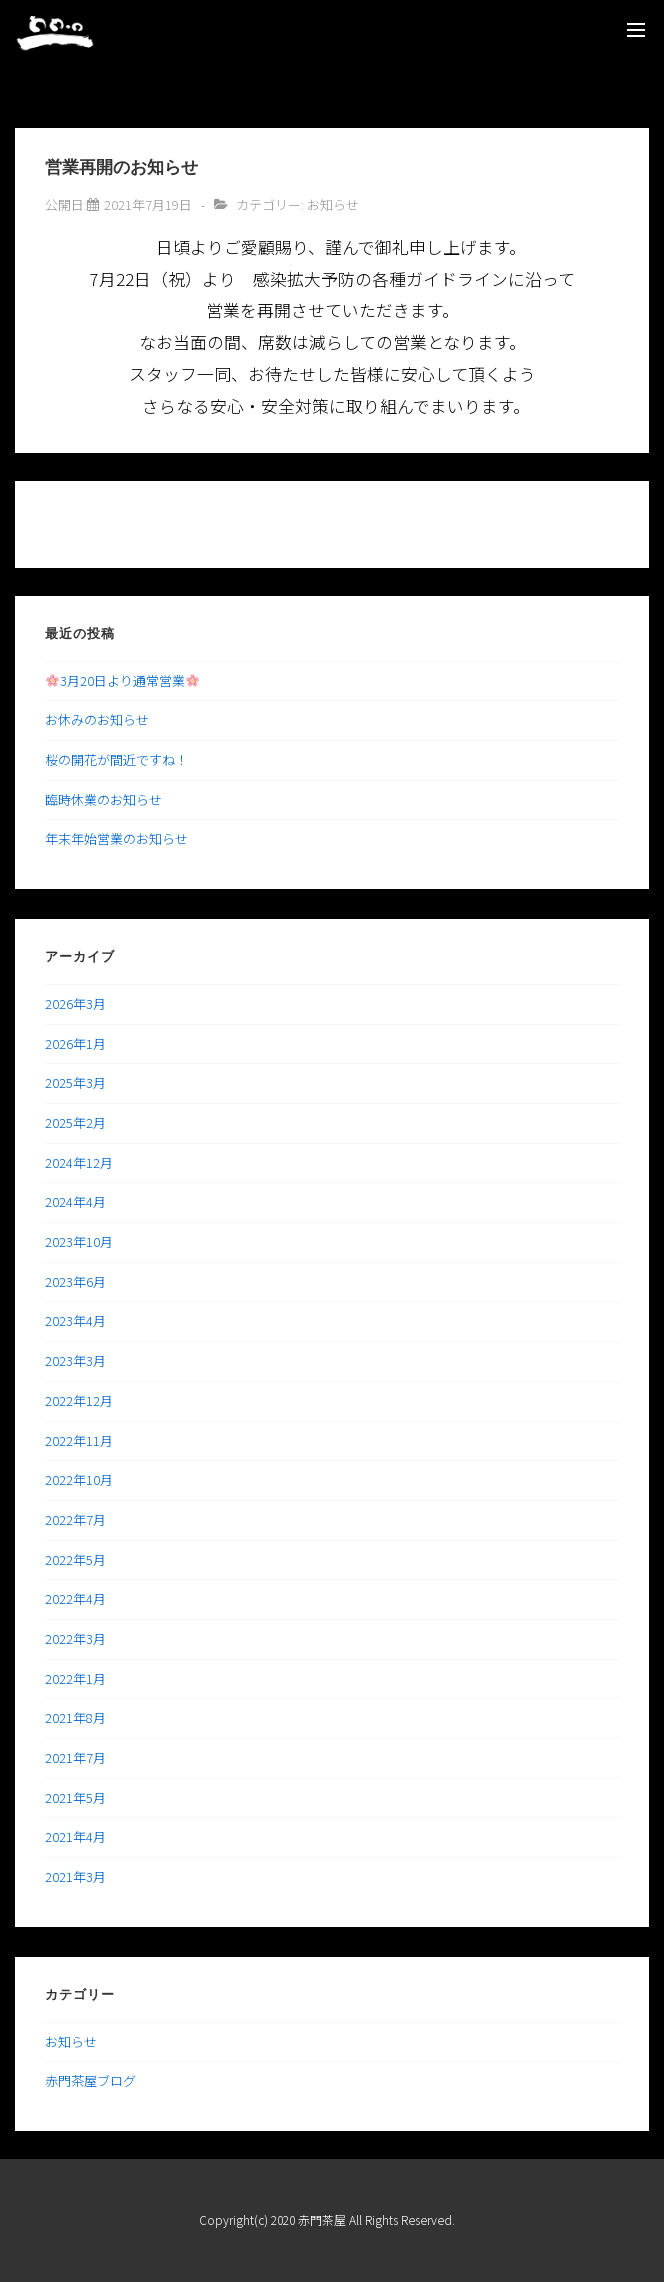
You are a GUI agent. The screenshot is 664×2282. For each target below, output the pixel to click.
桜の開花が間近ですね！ (116, 759)
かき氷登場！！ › (566, 524)
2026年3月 (75, 1003)
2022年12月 (79, 1400)
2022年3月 (75, 1638)
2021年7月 (75, 1757)
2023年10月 (79, 1241)
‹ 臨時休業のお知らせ (111, 524)
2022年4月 (75, 1598)
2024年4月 (75, 1201)
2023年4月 (75, 1320)
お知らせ (333, 204)
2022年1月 (75, 1678)
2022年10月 (79, 1479)
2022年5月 (75, 1559)
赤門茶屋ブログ (90, 2080)
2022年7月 (75, 1519)
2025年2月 (75, 1122)
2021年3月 (75, 1876)
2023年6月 (75, 1281)
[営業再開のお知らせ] (148, 204)
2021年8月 (75, 1717)
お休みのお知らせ (97, 719)
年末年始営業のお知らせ (116, 838)
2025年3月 (75, 1082)
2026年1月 (75, 1043)
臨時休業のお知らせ (103, 799)
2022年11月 (79, 1440)
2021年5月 (75, 1797)
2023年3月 (75, 1360)
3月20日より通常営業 (122, 680)
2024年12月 (79, 1162)
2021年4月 (75, 1836)
